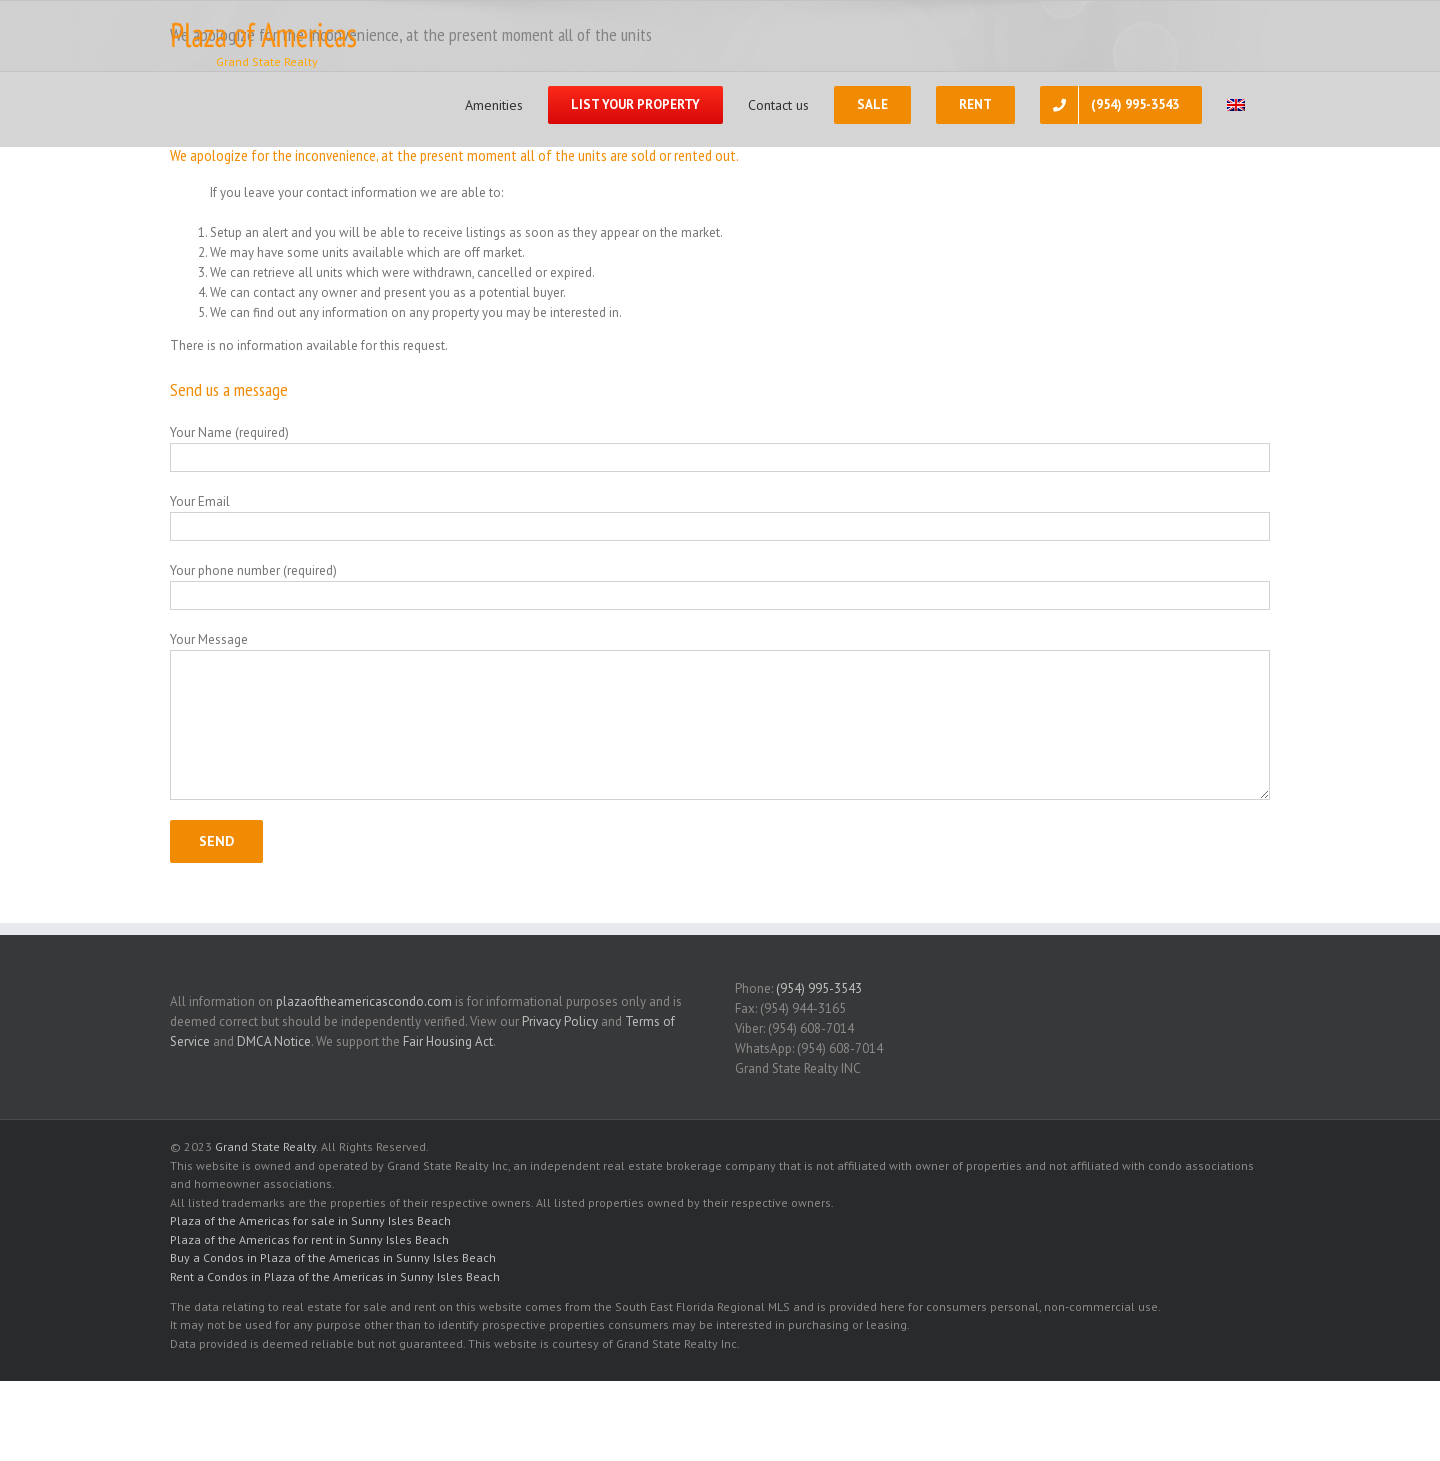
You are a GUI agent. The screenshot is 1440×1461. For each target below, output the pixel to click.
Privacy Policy (560, 1021)
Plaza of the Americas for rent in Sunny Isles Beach (309, 1239)
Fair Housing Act (448, 1041)
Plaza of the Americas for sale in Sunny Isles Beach (310, 1220)
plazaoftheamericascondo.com (364, 1001)
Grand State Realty (265, 1146)
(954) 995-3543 (819, 988)
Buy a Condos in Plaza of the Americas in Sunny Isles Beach (333, 1257)
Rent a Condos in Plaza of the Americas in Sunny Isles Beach (335, 1276)
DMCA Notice (274, 1041)
